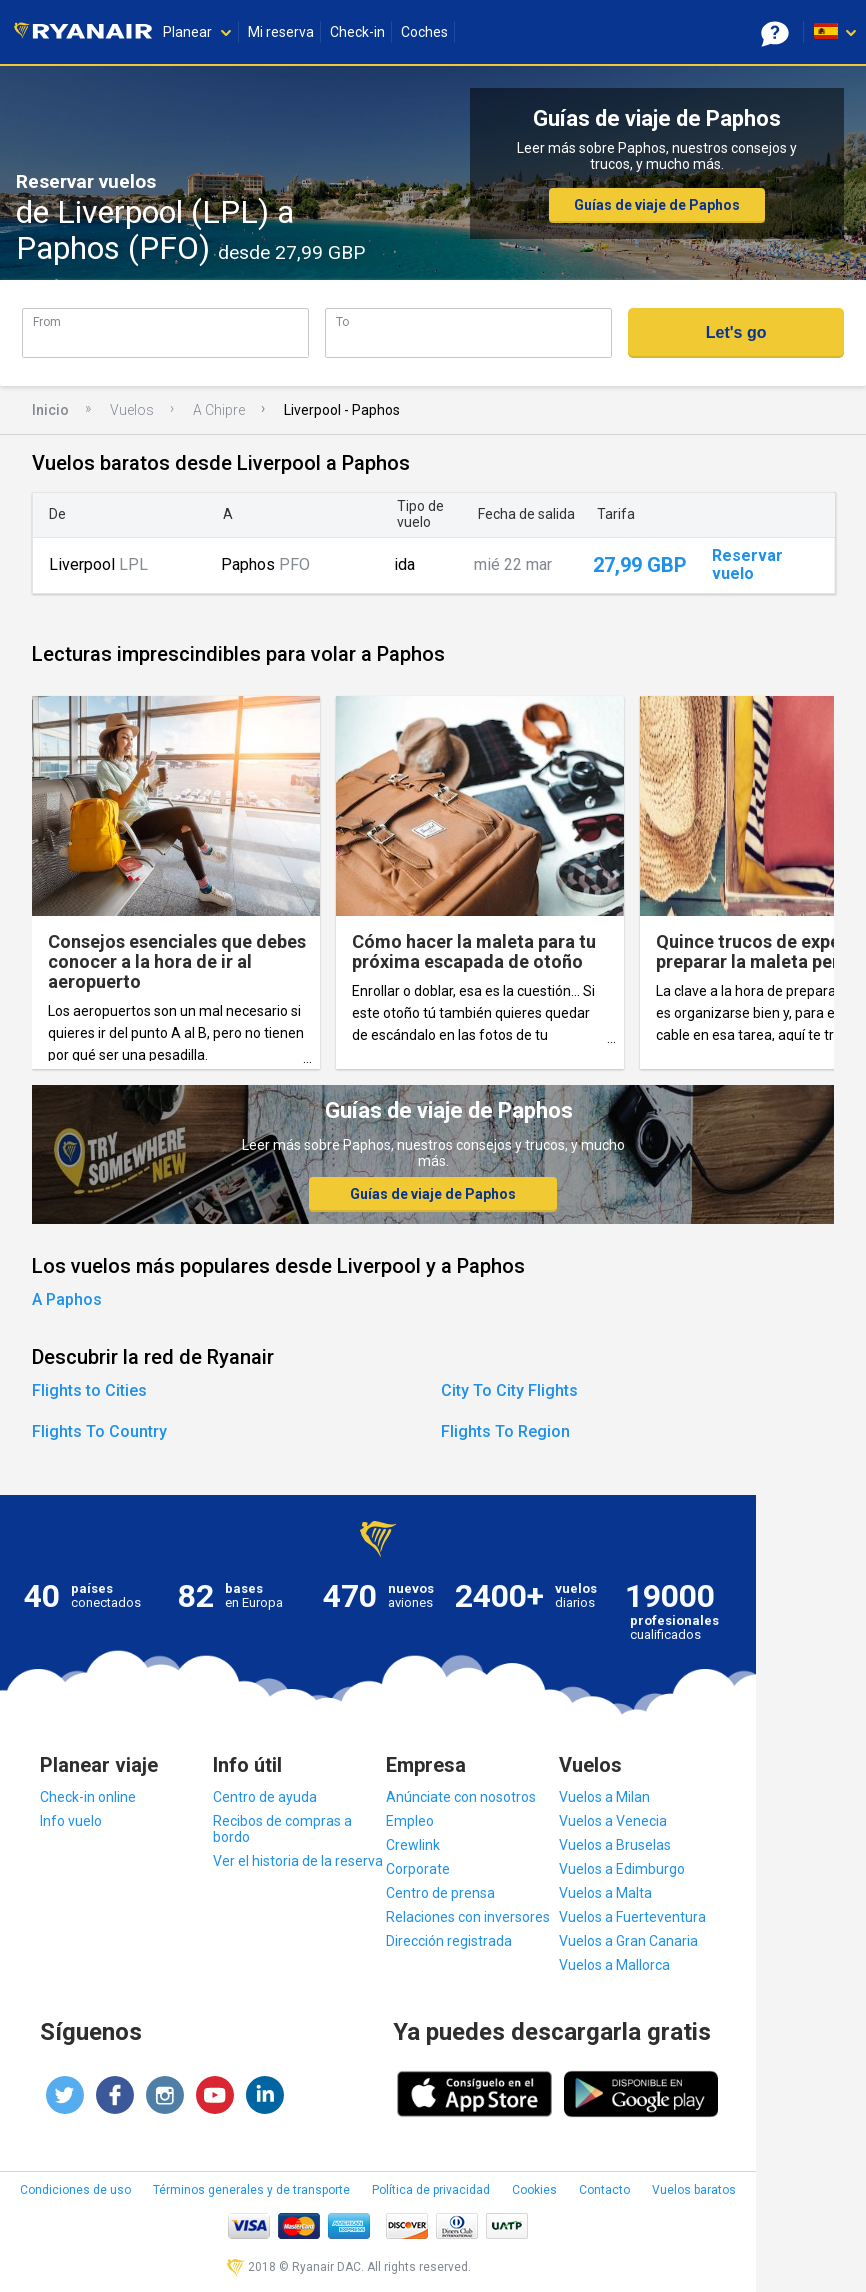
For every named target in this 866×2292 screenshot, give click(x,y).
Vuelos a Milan (604, 1797)
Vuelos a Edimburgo (622, 1869)
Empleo (410, 1821)
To (342, 321)
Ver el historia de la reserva (298, 1861)
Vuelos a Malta (605, 1893)
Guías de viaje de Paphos (657, 205)
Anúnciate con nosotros (461, 1797)
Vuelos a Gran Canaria (628, 1941)
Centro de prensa (440, 1893)
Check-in (357, 32)
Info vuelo (71, 1821)
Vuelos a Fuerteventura (632, 1917)
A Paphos (67, 1299)
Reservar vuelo (747, 565)
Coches (424, 32)
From (47, 321)
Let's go (736, 332)
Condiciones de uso (75, 2190)
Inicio (50, 410)
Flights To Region (505, 1431)
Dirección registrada (449, 1941)
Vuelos (132, 410)
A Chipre (219, 410)
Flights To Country (99, 1431)
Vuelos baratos (694, 2190)
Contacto (604, 2190)
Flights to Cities (89, 1390)
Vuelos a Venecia (613, 1821)
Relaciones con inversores (468, 1917)
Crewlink (413, 1845)
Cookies (534, 2190)
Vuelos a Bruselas (615, 1845)
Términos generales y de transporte (251, 2190)
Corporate (418, 1869)
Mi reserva (281, 32)
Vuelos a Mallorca (614, 1965)
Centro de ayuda (265, 1797)
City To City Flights (509, 1390)
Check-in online (88, 1797)
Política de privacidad (431, 2190)
